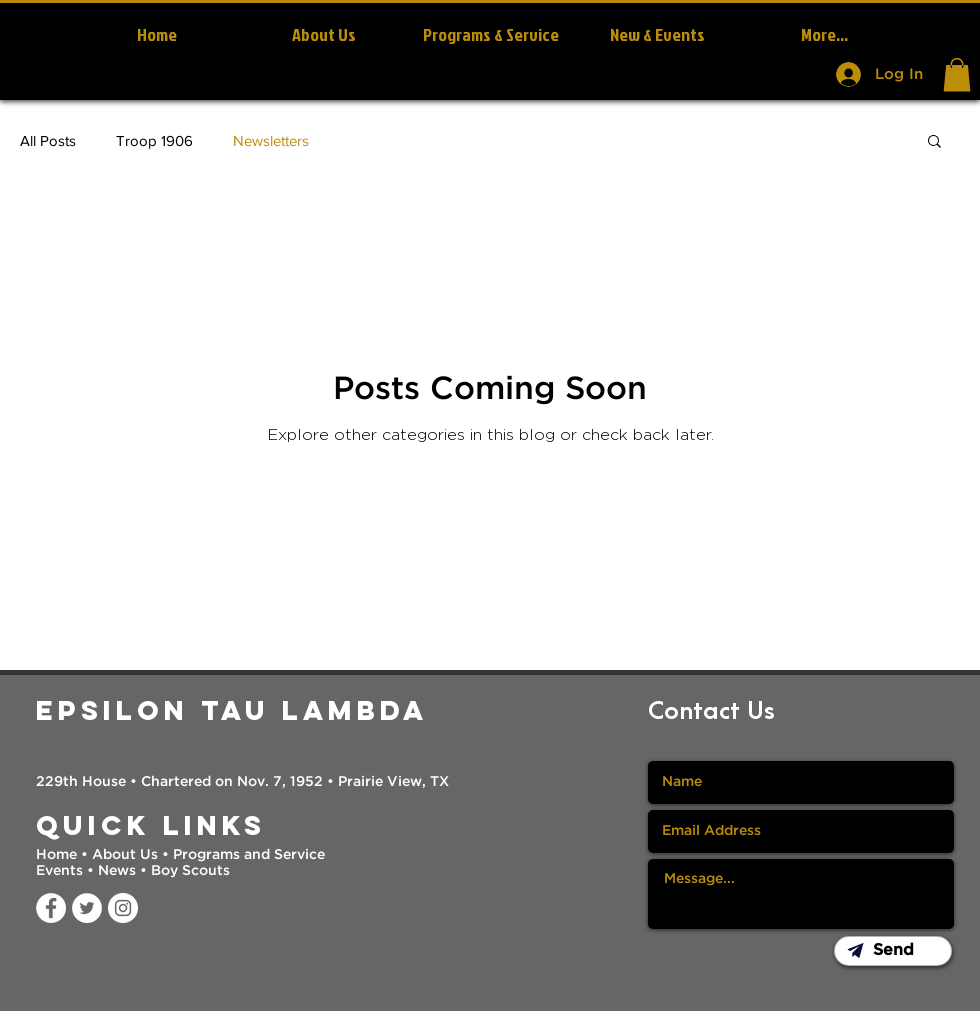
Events (61, 871)
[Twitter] (87, 908)
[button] (957, 74)
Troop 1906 (154, 140)
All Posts (48, 140)
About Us (125, 855)
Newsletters (271, 140)
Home (58, 855)
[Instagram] (123, 908)
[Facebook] (51, 908)
